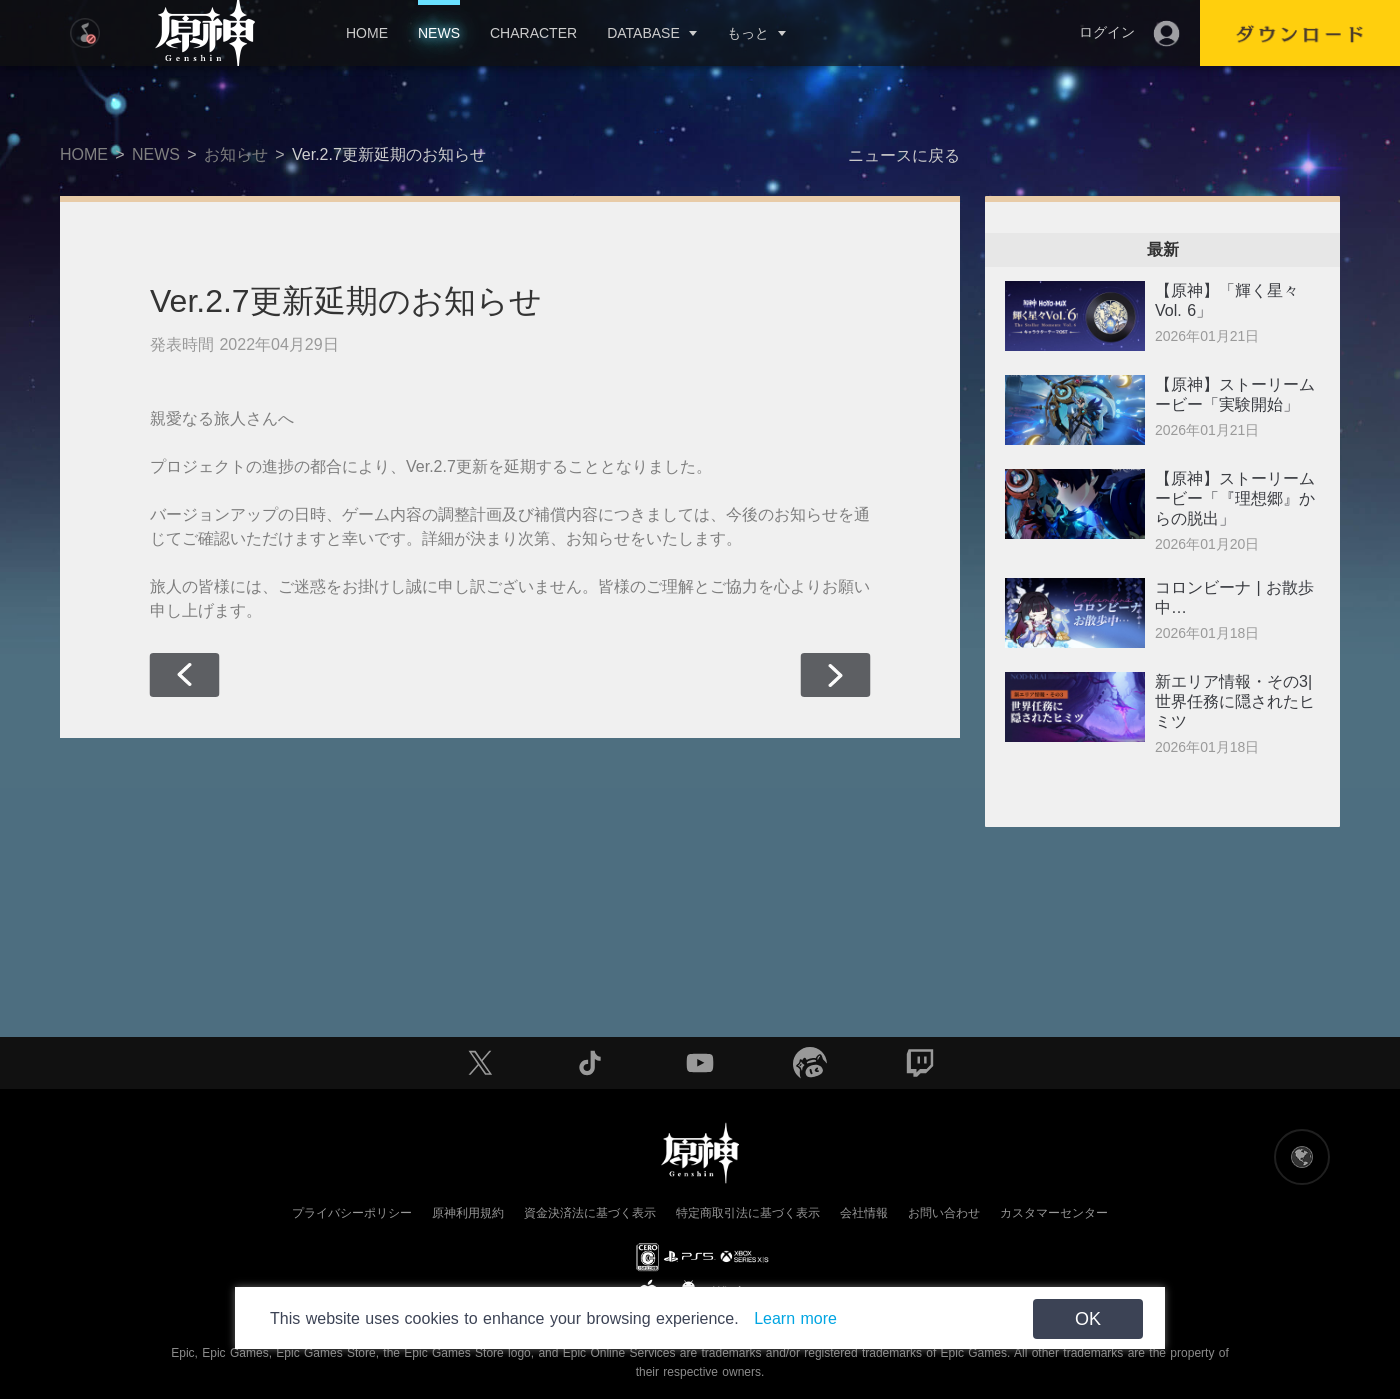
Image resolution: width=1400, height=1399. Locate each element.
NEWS (439, 33)
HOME (367, 33)
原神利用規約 (468, 1213)
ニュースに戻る (904, 155)
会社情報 (864, 1213)
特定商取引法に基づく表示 (748, 1213)
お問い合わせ (944, 1213)
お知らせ (236, 154)
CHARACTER (533, 33)
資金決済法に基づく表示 (590, 1213)
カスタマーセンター (1054, 1213)
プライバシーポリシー (352, 1213)
